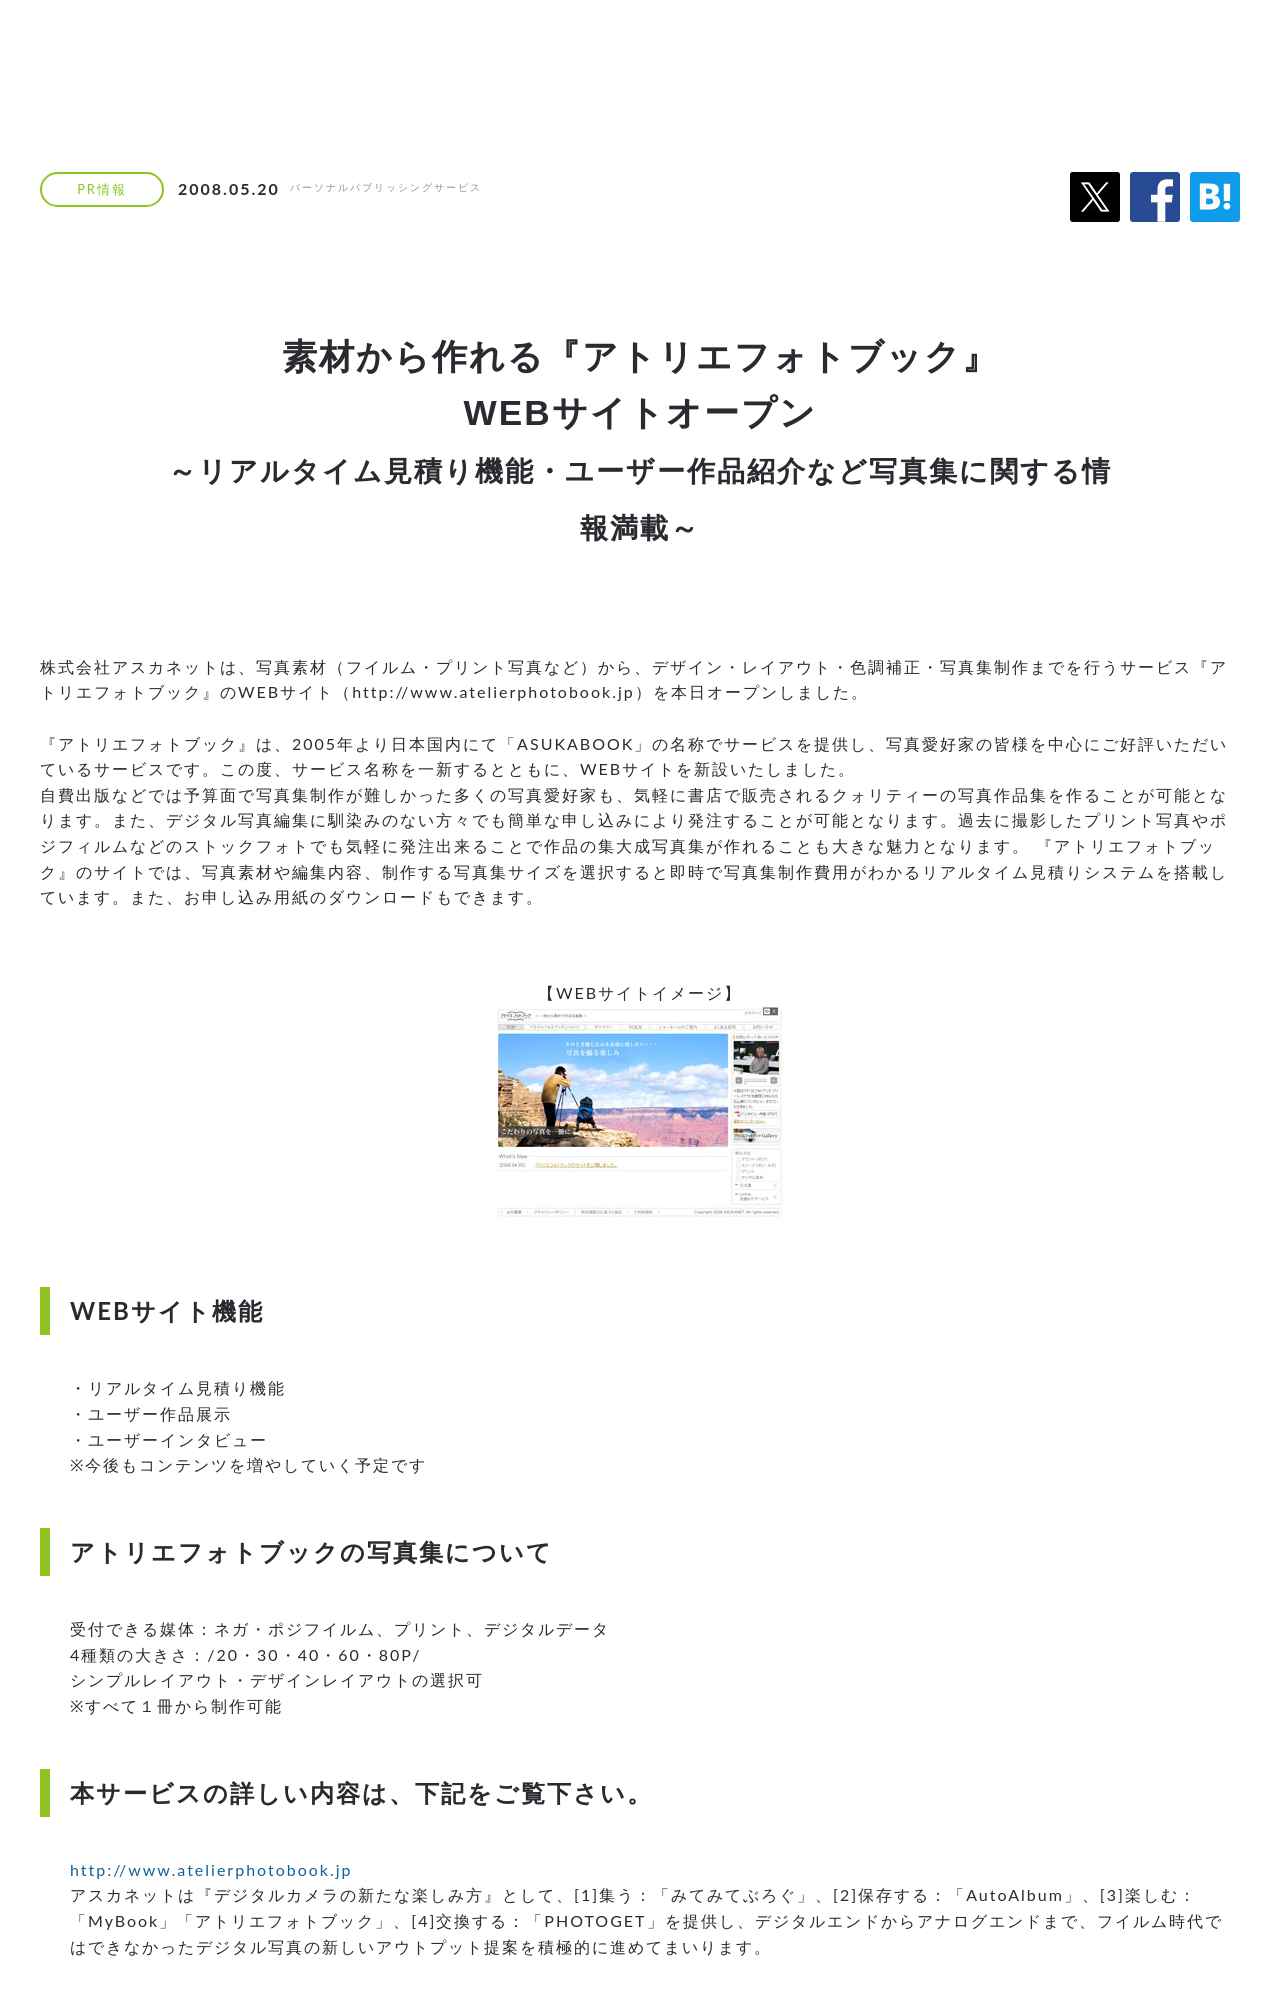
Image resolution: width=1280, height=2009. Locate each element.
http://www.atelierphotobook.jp (211, 1869)
